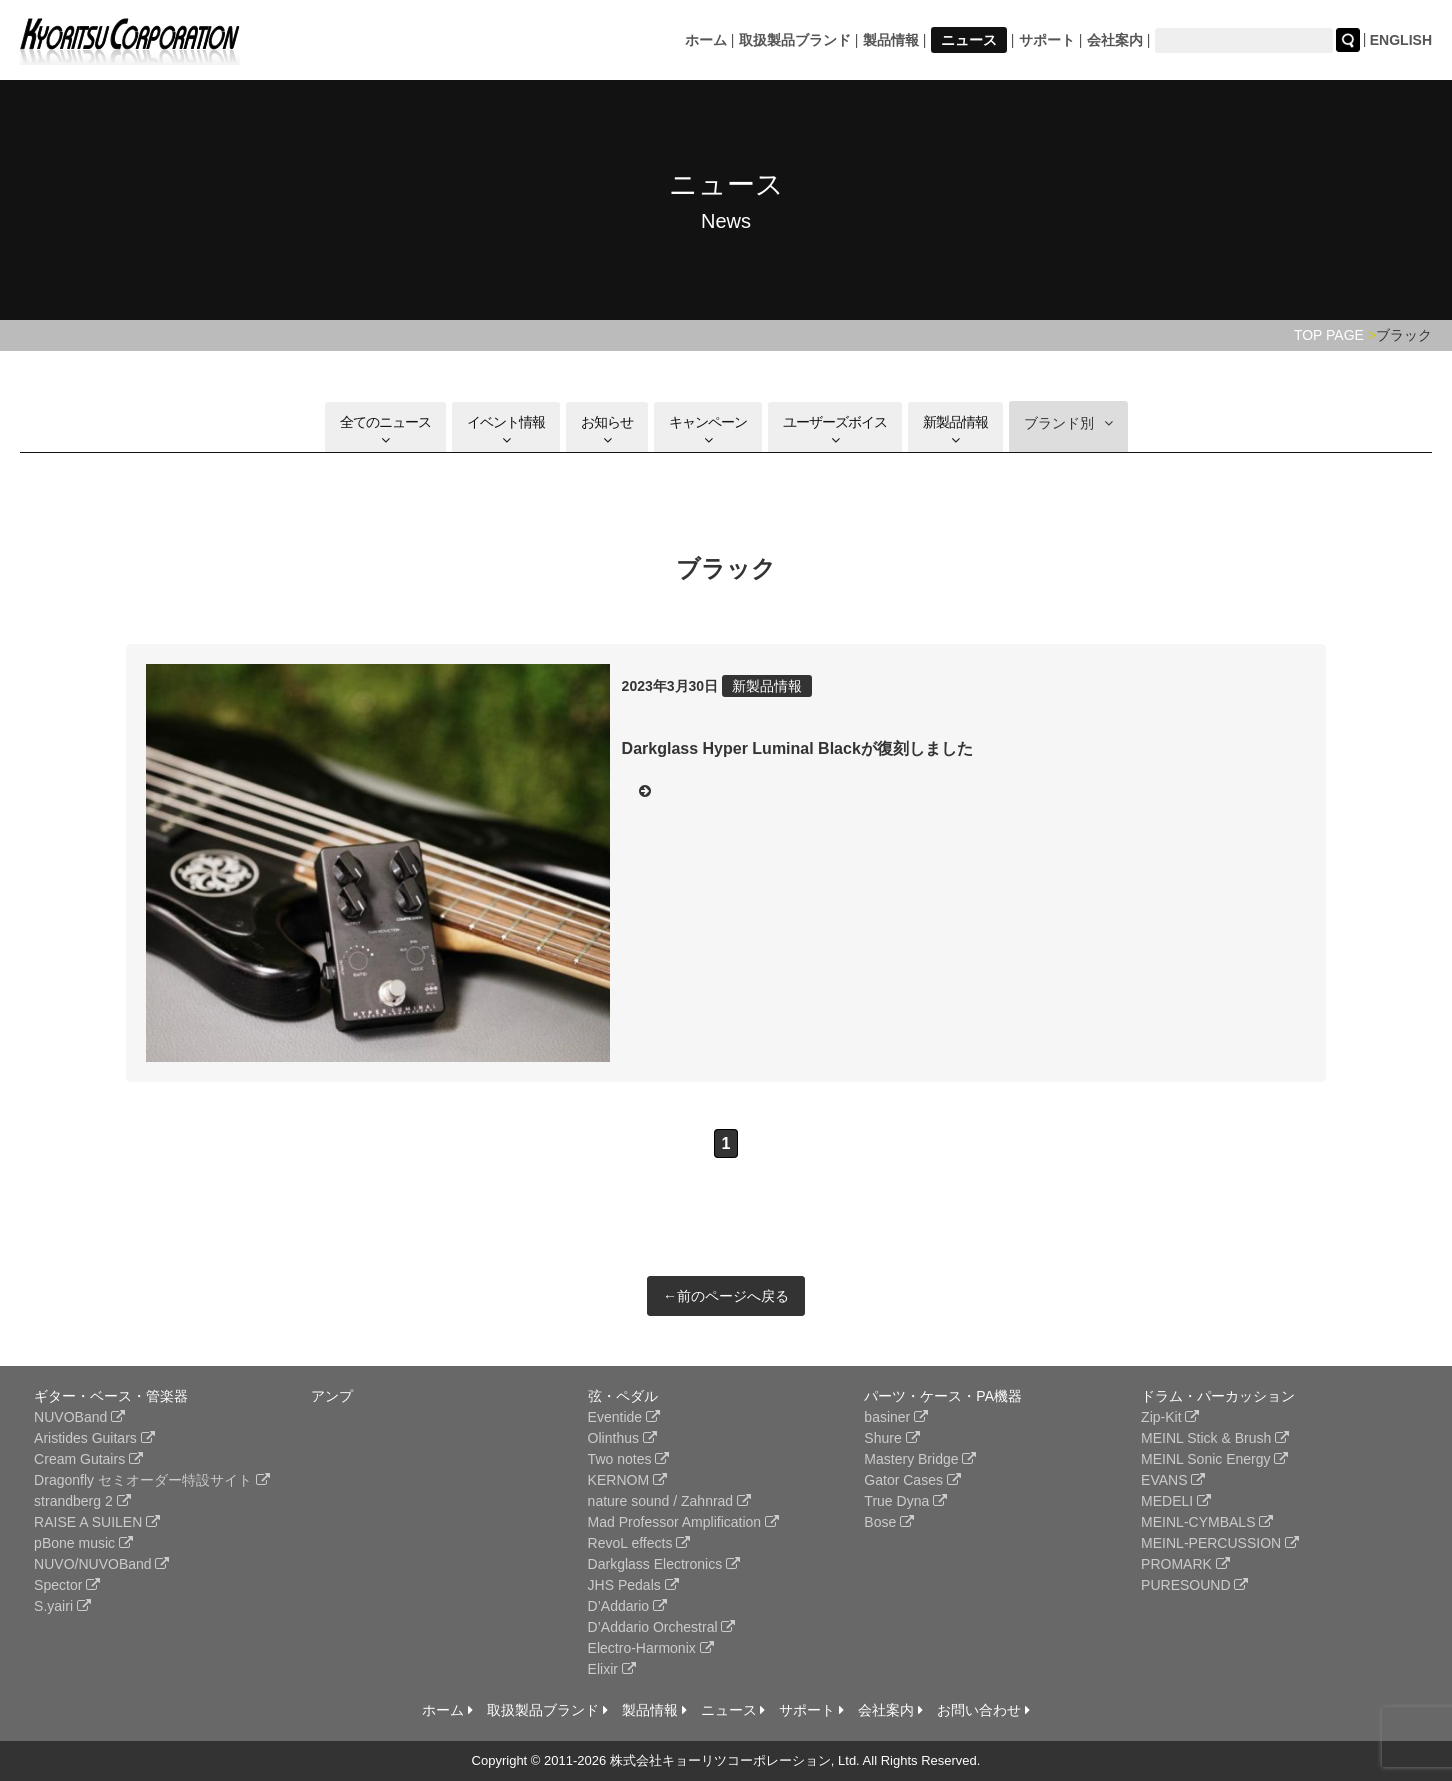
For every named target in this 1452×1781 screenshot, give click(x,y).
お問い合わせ (983, 1710)
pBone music (83, 1543)
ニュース (969, 40)
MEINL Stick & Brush (1215, 1438)
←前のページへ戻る (726, 1296)
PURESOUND (1194, 1585)
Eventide (624, 1417)
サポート (1047, 40)
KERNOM (627, 1480)
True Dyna (905, 1501)
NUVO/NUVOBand (101, 1564)
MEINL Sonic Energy (1214, 1459)
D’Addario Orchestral (662, 1627)
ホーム (706, 40)
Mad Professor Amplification (683, 1522)
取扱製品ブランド (795, 40)
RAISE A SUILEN (97, 1522)
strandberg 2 (82, 1501)
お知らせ (607, 430)
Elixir (612, 1669)
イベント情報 (506, 430)
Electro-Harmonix (651, 1648)
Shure (891, 1438)
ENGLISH (1401, 40)
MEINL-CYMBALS (1207, 1522)
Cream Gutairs (88, 1459)
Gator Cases (912, 1480)
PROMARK (1185, 1564)
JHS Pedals (633, 1585)
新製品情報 (955, 430)
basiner (896, 1417)
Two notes (629, 1459)
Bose (889, 1522)
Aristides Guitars (94, 1438)
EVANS (1173, 1480)
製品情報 (891, 40)
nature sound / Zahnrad (669, 1501)
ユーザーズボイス (835, 430)
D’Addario (627, 1606)
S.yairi (62, 1606)
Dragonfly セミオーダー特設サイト (152, 1480)
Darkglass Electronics (664, 1564)
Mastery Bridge (920, 1459)
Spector (67, 1585)
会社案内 (1115, 40)
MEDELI (1176, 1501)
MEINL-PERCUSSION (1220, 1543)
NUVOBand (79, 1417)
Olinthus (622, 1438)
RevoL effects (639, 1543)
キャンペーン (708, 430)
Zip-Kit (1170, 1417)
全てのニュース (385, 430)
